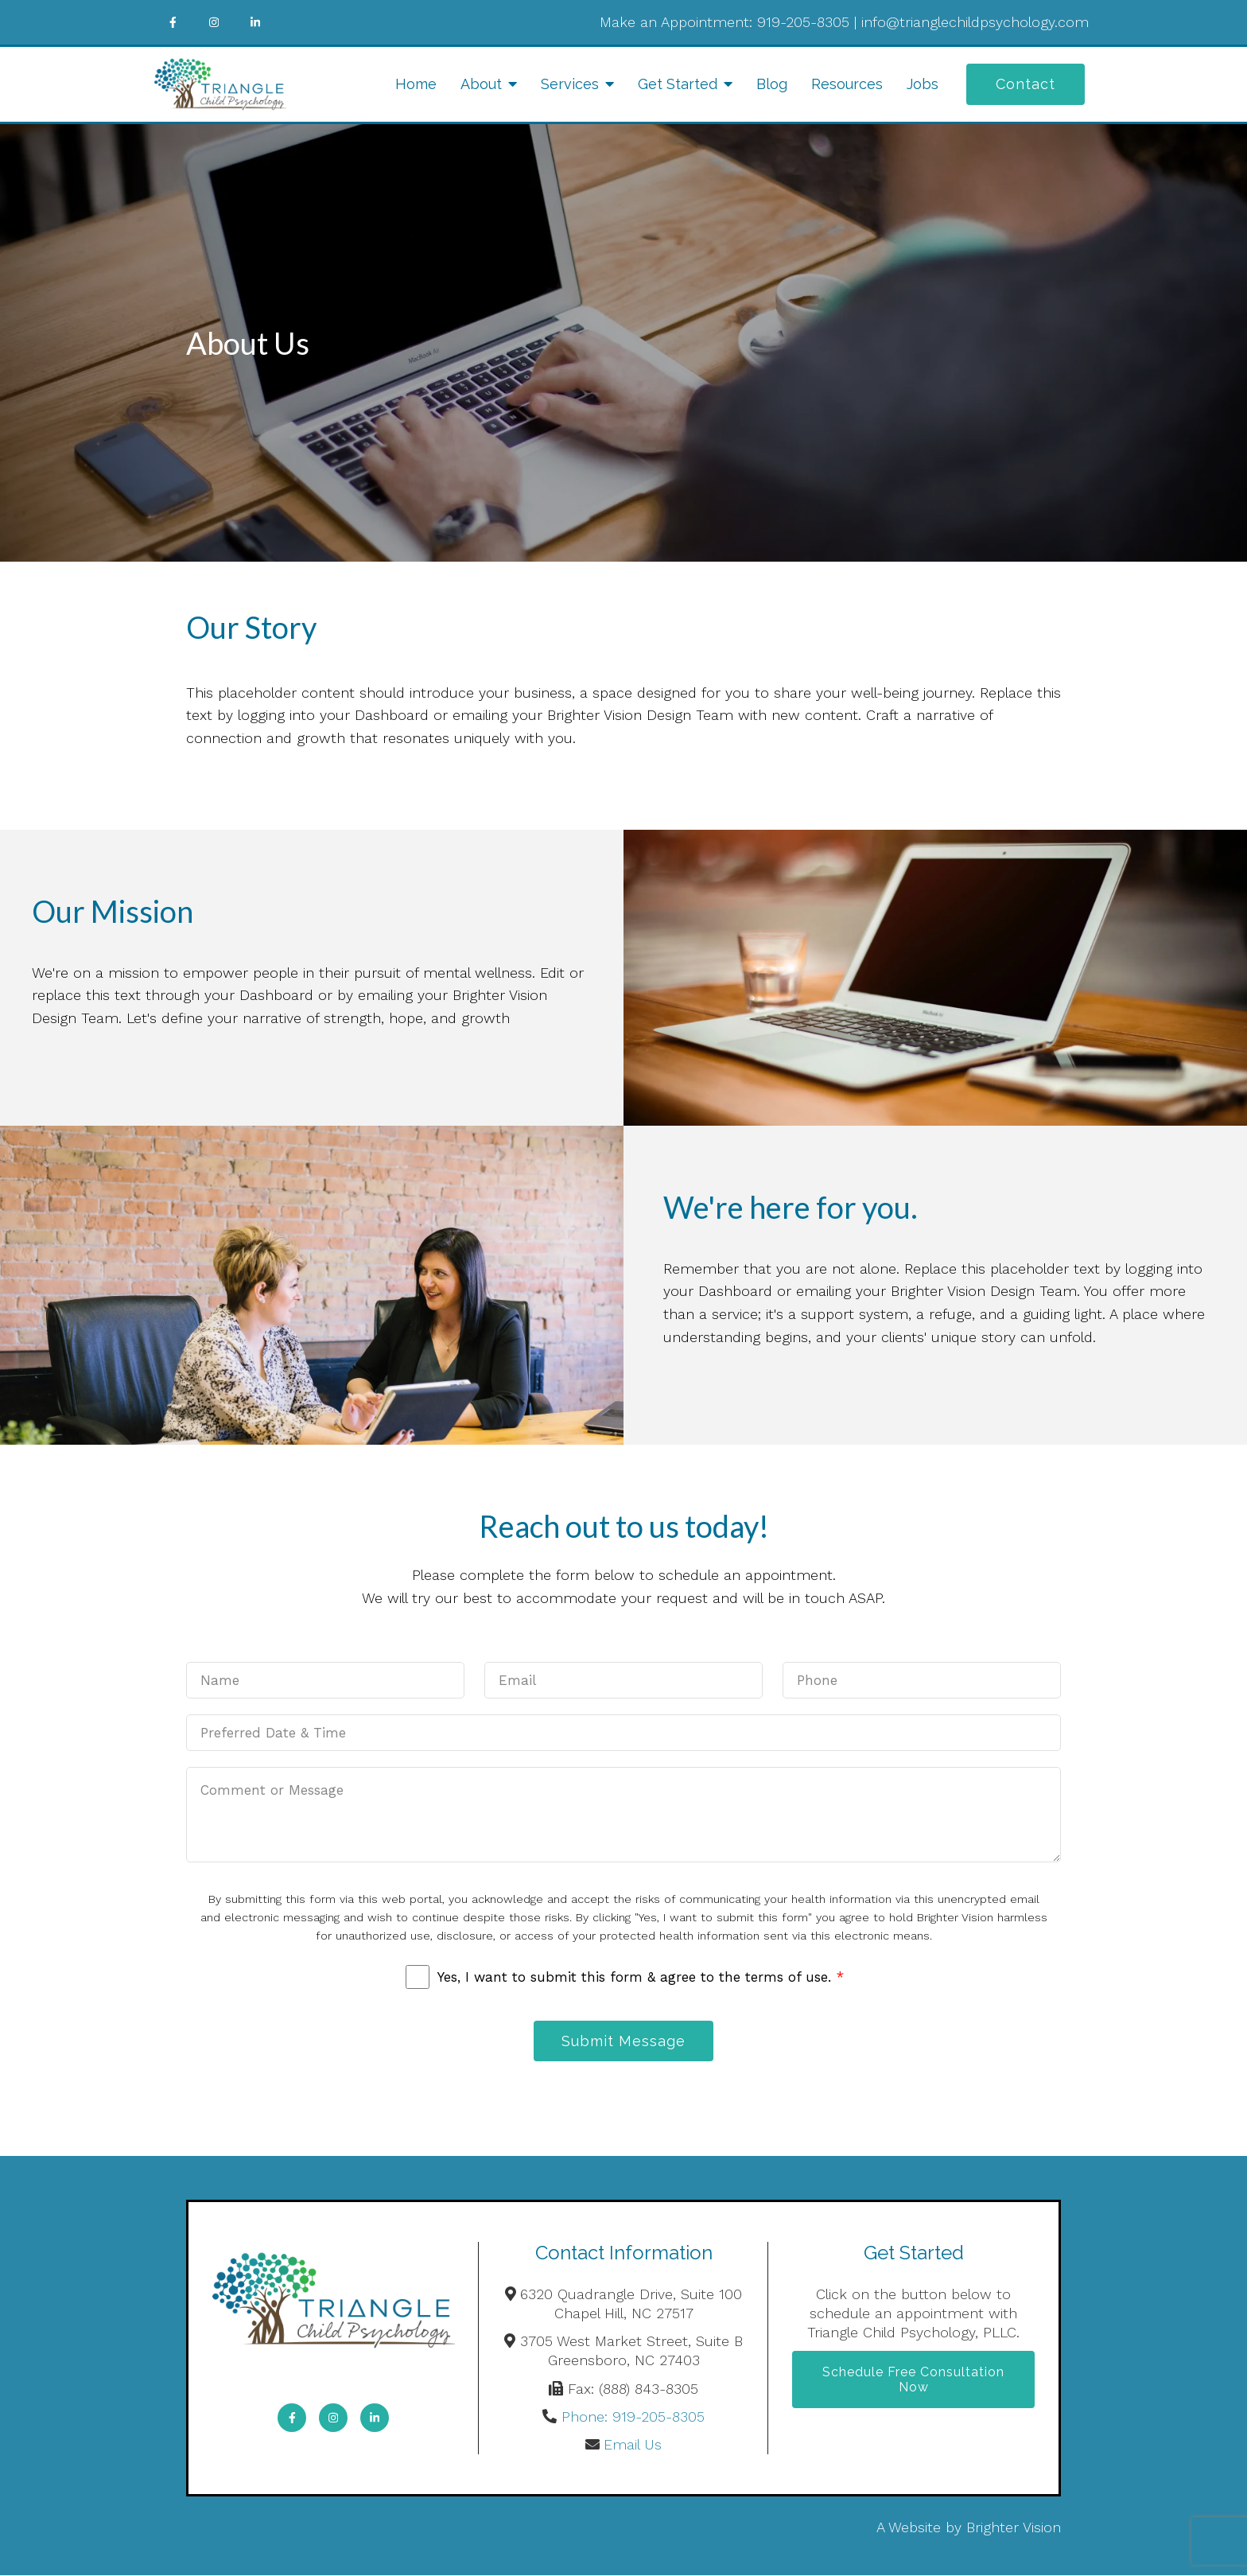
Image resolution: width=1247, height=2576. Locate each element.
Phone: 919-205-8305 (633, 2417)
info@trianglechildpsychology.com (975, 22)
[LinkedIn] (255, 22)
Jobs (922, 84)
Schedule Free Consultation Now (913, 2381)
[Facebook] (172, 22)
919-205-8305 (803, 22)
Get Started (677, 84)
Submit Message (623, 2041)
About (481, 84)
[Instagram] (214, 22)
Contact (1025, 84)
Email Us (633, 2445)
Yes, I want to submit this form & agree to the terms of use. (640, 1977)
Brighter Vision (1013, 2528)
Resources (847, 84)
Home (416, 84)
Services (570, 84)
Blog (771, 84)
